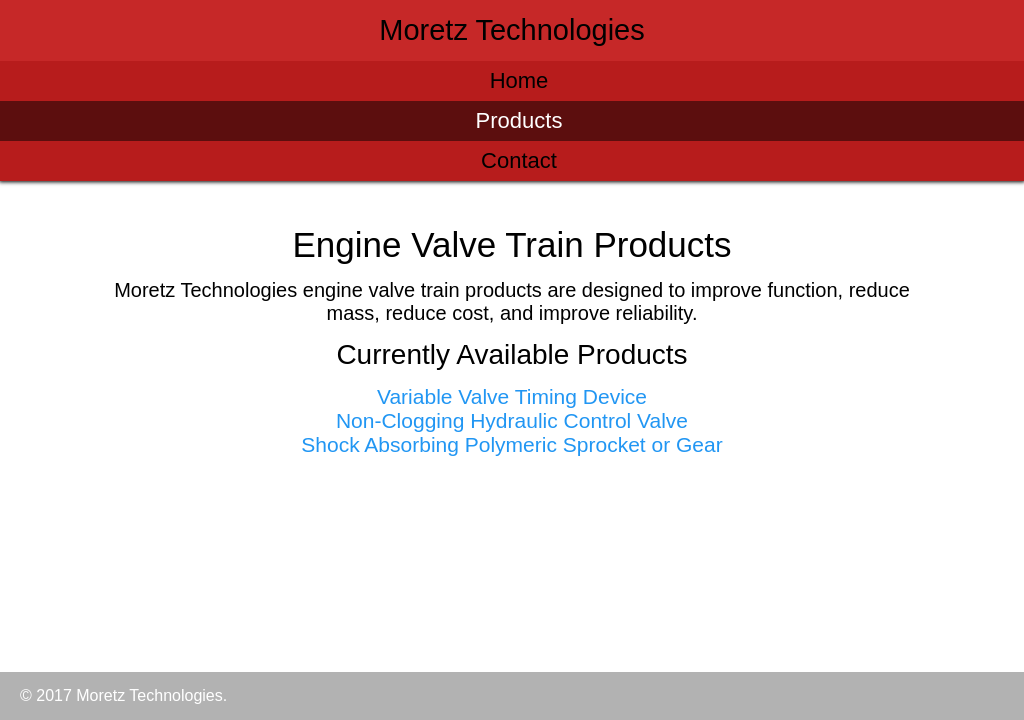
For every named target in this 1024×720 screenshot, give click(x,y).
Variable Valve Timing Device (512, 396)
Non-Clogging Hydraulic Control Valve (512, 420)
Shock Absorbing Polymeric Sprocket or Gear (511, 444)
